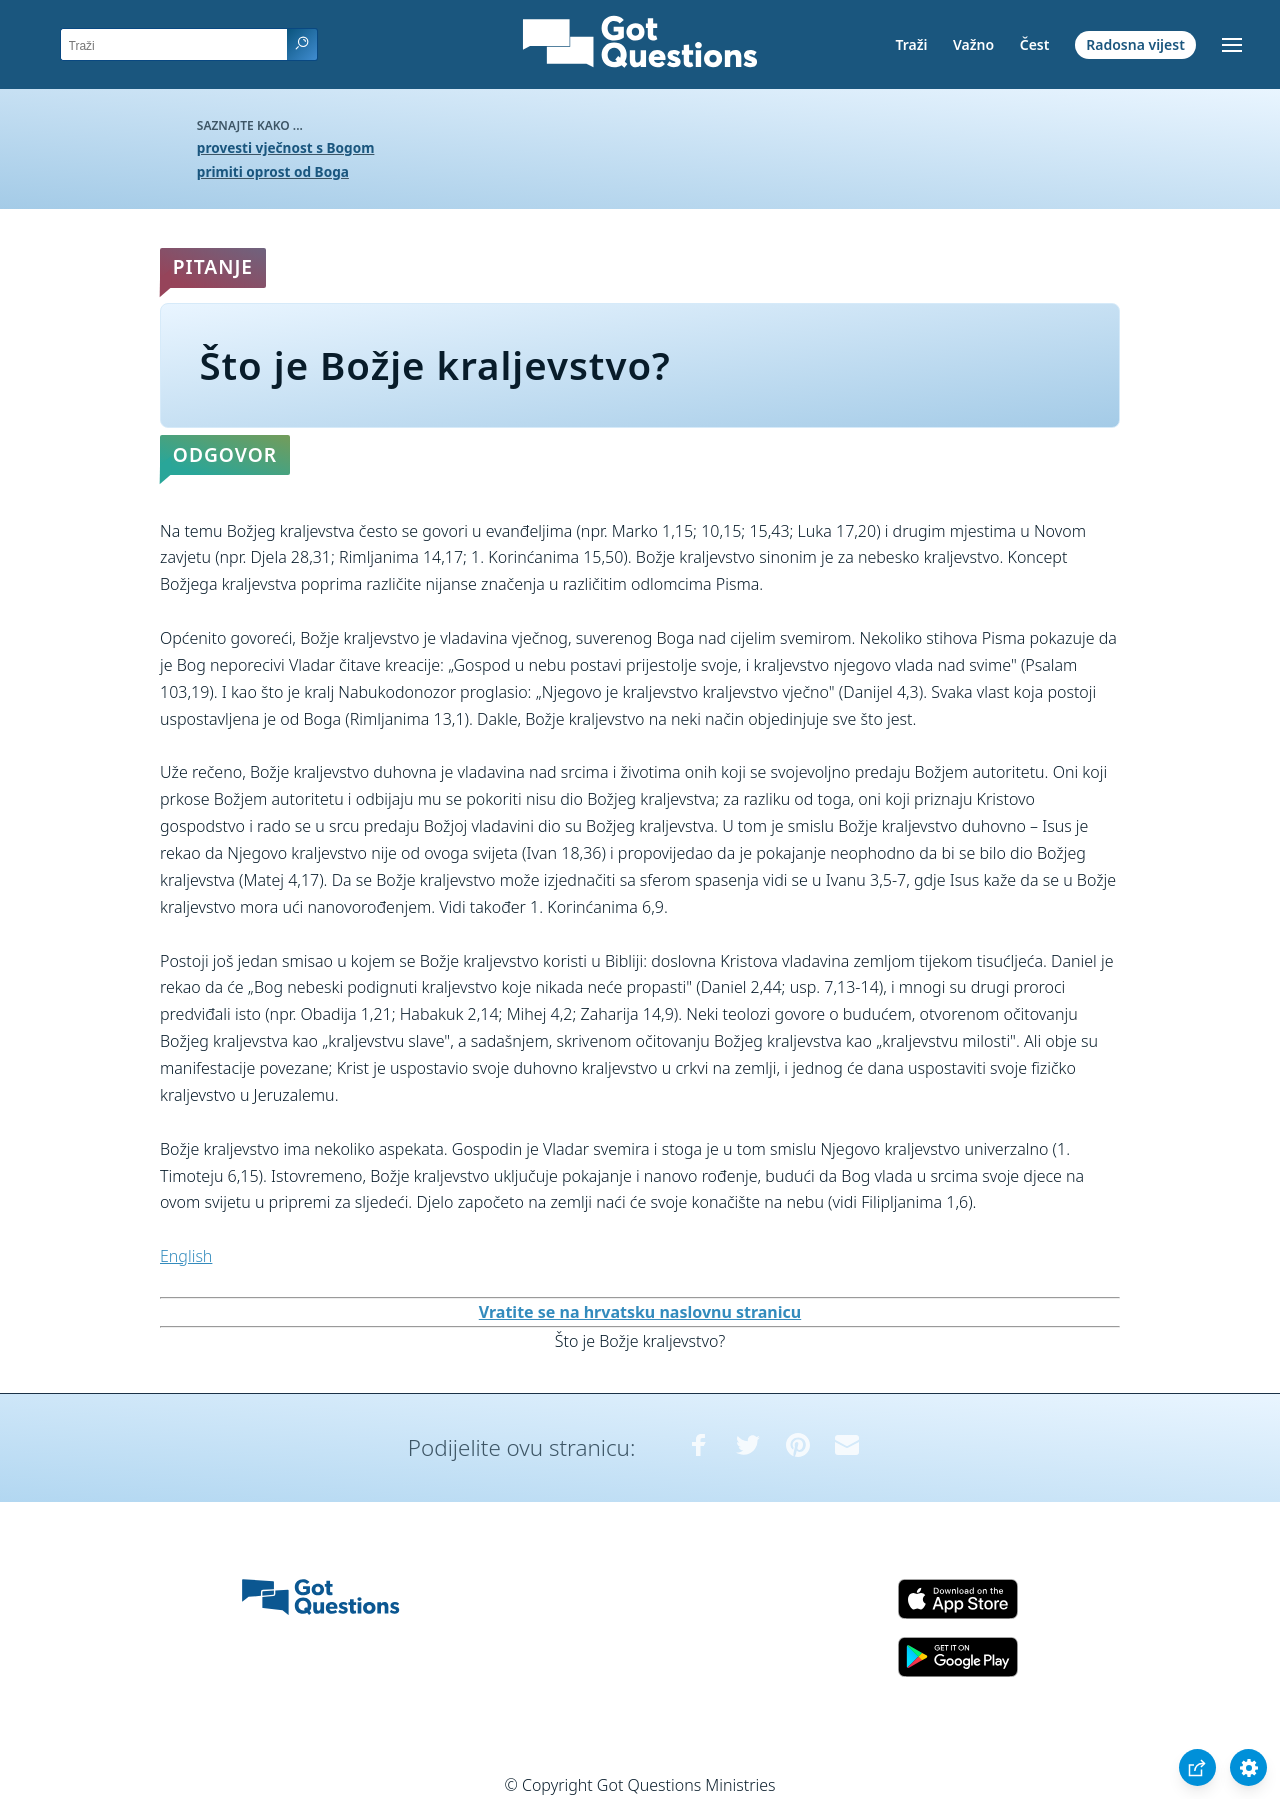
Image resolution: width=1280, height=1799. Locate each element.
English (186, 1256)
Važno (973, 44)
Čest (1035, 44)
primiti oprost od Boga (273, 171)
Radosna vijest (1135, 44)
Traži (911, 44)
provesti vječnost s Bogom (286, 147)
